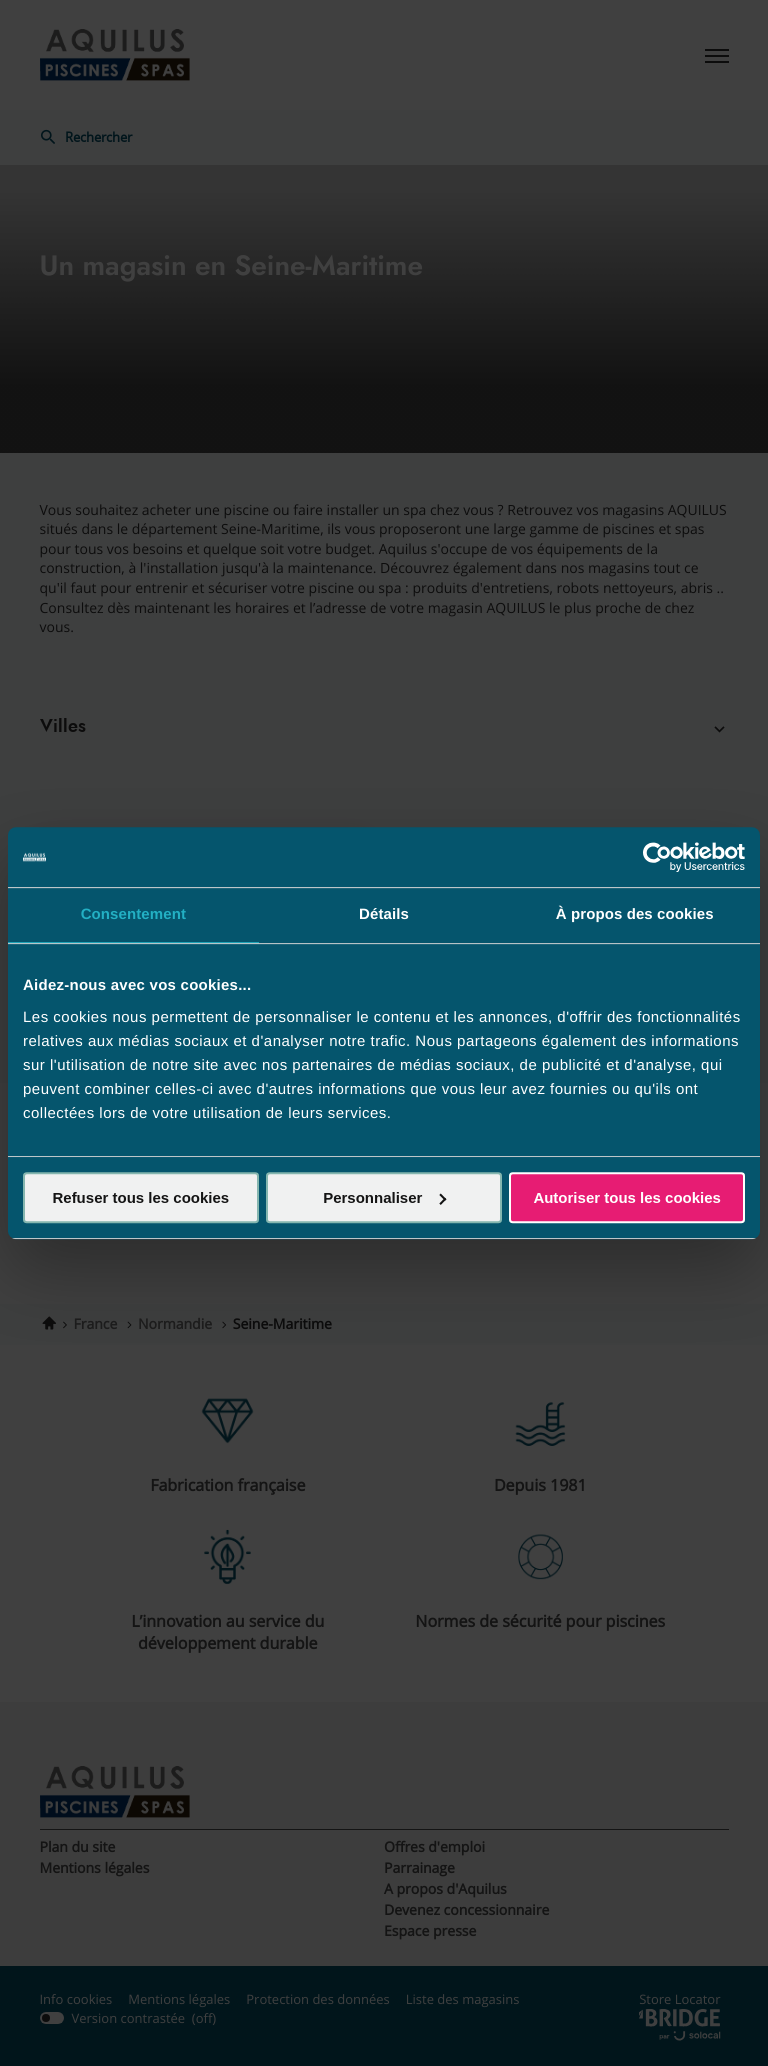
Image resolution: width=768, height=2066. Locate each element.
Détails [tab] (384, 914)
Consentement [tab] (133, 914)
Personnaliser (384, 1197)
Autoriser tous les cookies (627, 1197)
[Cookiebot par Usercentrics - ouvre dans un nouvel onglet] (657, 857)
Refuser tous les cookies (140, 1197)
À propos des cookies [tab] (635, 914)
